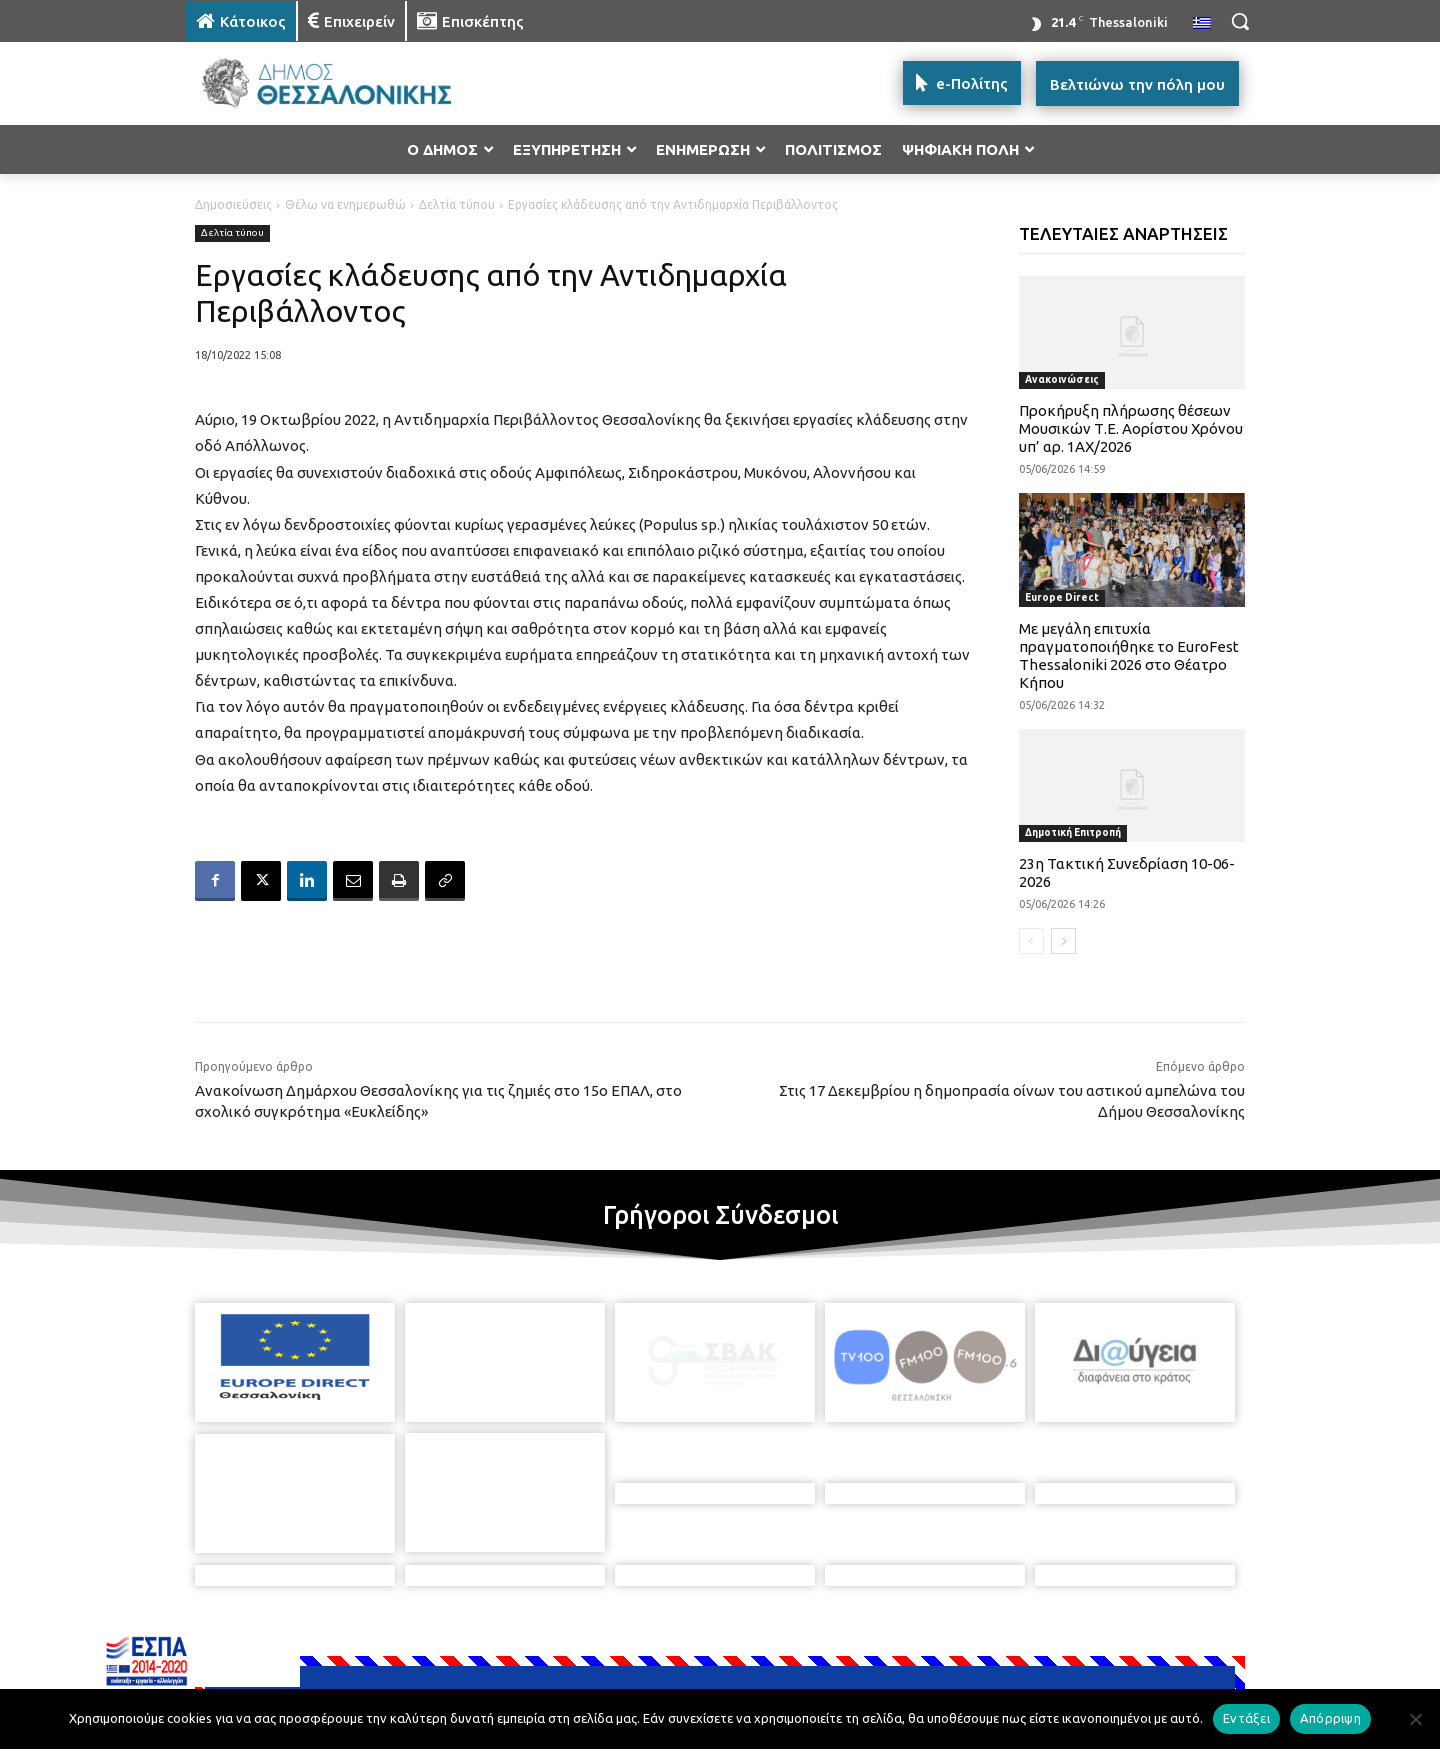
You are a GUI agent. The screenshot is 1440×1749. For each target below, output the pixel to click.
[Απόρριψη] (1415, 1719)
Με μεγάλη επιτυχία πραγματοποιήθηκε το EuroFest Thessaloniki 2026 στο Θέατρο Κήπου (1129, 655)
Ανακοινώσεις (1062, 379)
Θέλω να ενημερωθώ (345, 204)
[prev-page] (1031, 941)
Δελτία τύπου (457, 204)
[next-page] (1063, 941)
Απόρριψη (1330, 1718)
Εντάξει (1246, 1718)
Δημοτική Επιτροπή (1073, 832)
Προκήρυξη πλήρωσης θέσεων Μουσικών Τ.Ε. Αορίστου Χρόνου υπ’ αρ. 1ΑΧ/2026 (1131, 428)
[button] (1240, 21)
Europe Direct (1062, 597)
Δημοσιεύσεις (233, 204)
